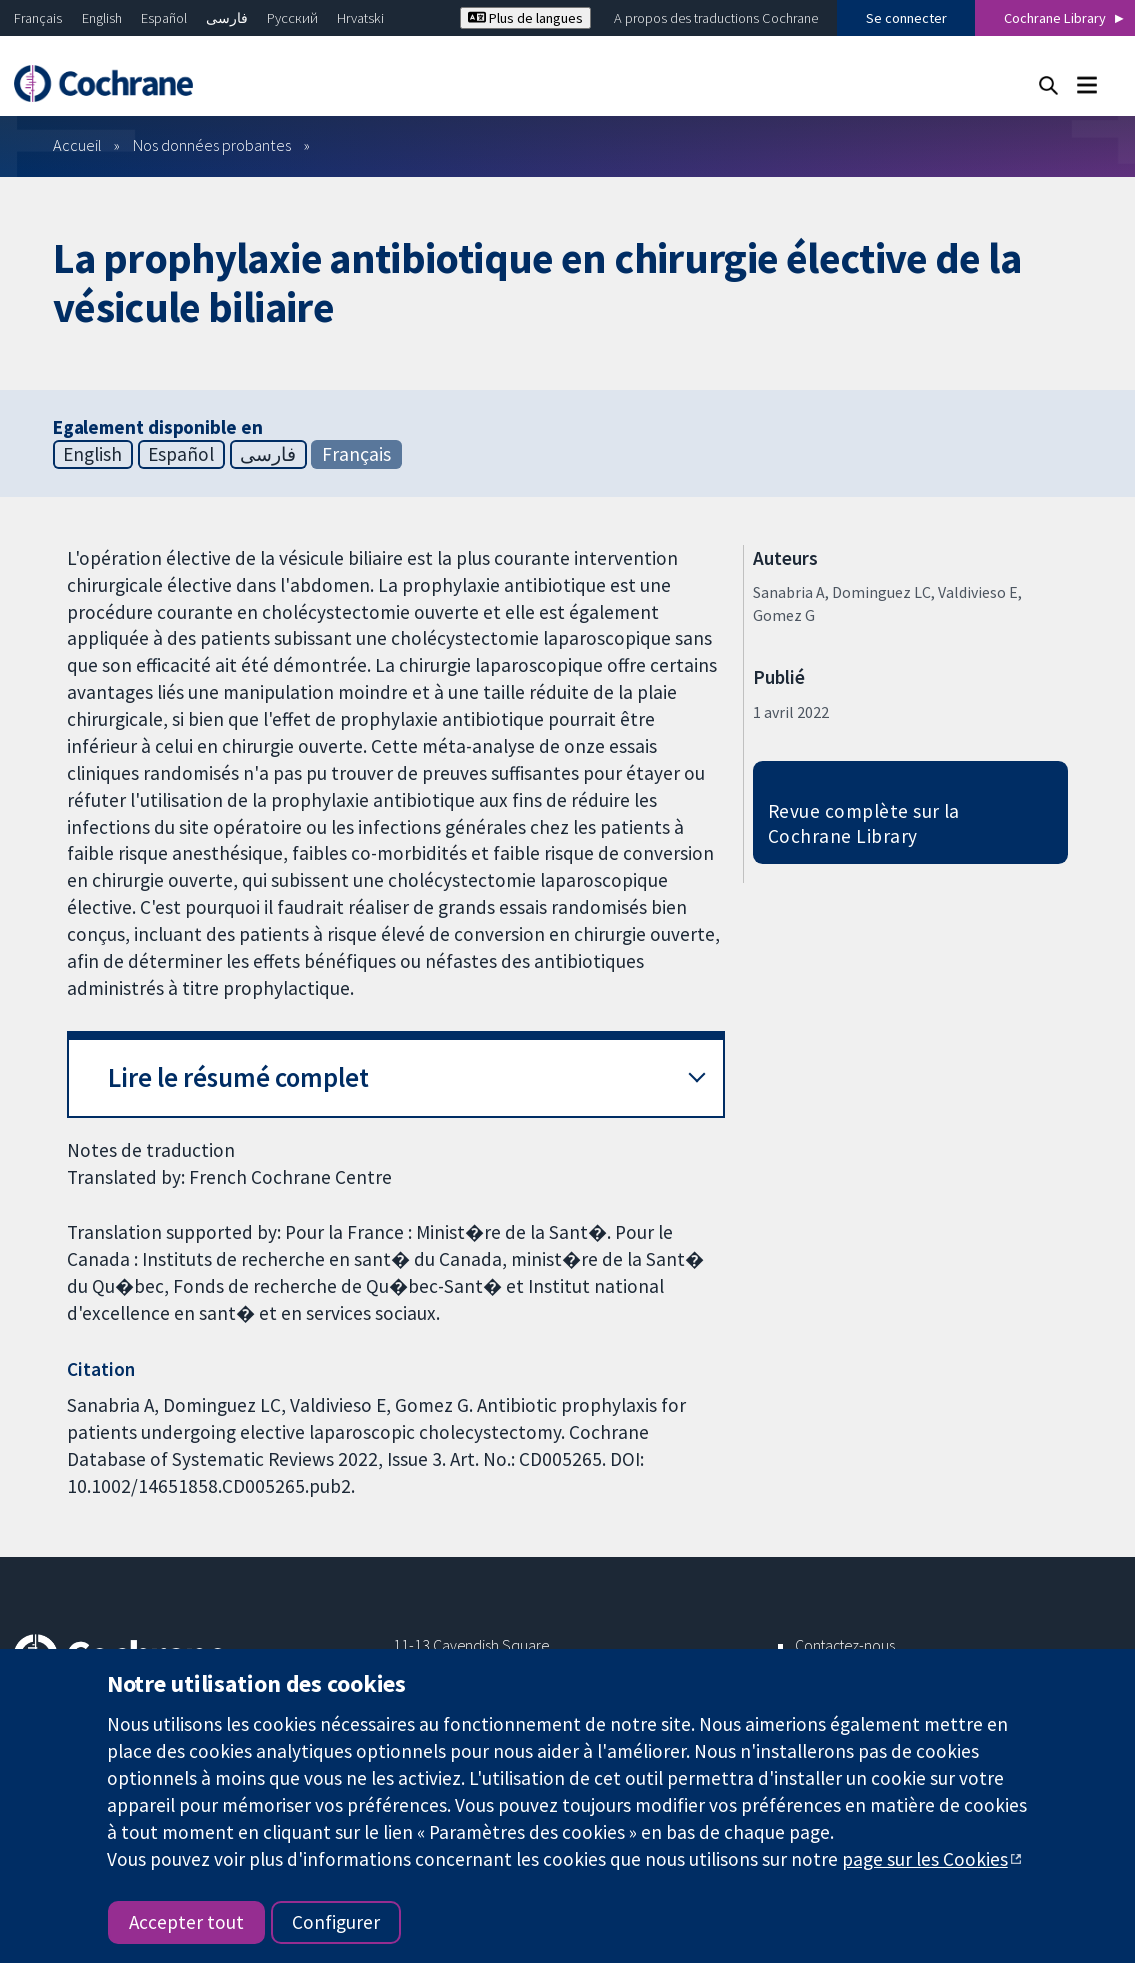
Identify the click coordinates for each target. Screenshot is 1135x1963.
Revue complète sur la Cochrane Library (864, 823)
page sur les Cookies (925, 1859)
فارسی (227, 18)
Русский (292, 18)
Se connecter (906, 18)
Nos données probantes (212, 145)
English (102, 18)
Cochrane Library (1055, 18)
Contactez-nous (845, 1645)
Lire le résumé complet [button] (238, 1077)
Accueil (77, 145)
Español (164, 18)
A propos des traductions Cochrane (716, 18)
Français (38, 18)
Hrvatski (360, 18)
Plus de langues (525, 18)
